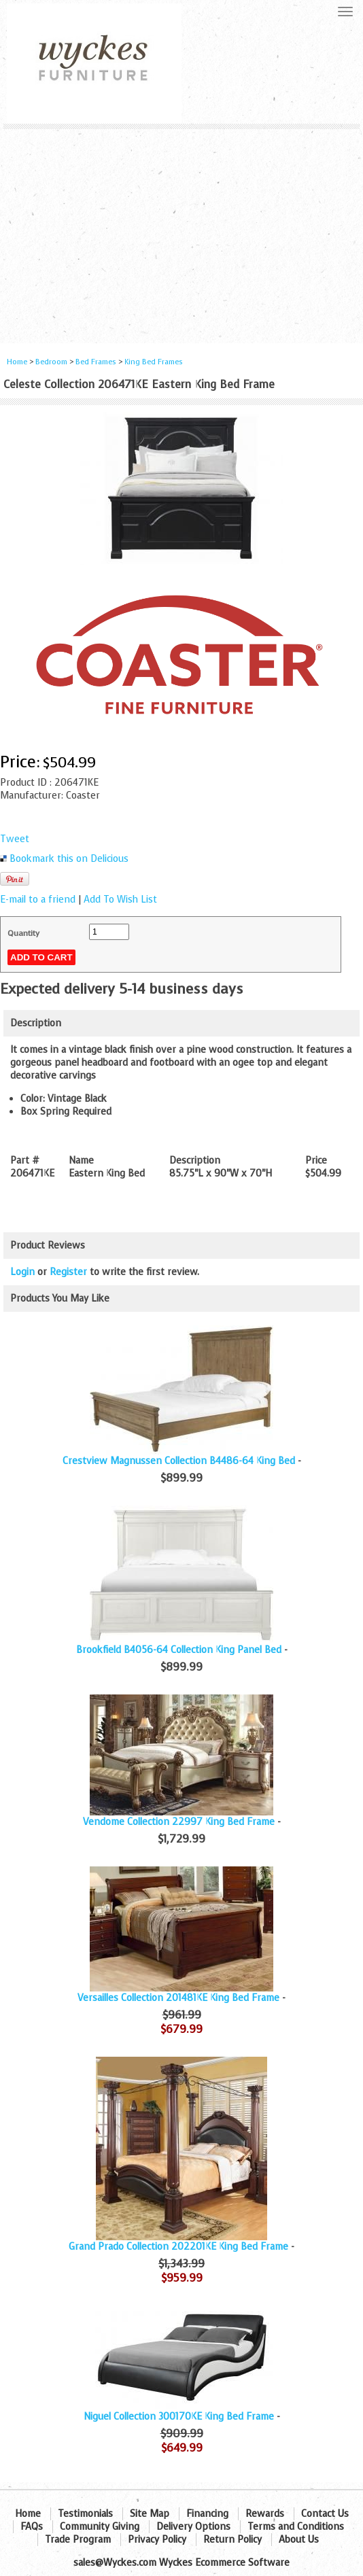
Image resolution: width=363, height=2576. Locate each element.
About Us (299, 2539)
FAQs (31, 2526)
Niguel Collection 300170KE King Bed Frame (179, 2416)
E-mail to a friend (37, 899)
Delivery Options (193, 2526)
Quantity (23, 933)
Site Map (149, 2513)
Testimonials (85, 2513)
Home (17, 362)
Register (68, 1272)
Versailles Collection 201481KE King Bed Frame (178, 1997)
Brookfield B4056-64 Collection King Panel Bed (178, 1649)
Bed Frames (95, 362)
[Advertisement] (181, 231)
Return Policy (232, 2539)
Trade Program (78, 2539)
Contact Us (325, 2513)
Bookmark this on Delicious (69, 858)
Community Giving (99, 2526)
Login (22, 1272)
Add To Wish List (120, 899)
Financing (207, 2513)
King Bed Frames (153, 362)
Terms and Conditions (295, 2526)
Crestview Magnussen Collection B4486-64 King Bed (179, 1461)
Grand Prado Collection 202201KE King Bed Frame (178, 2246)
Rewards (264, 2513)
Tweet (14, 839)
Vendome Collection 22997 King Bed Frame (179, 1821)
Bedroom (52, 362)
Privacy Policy (157, 2539)
